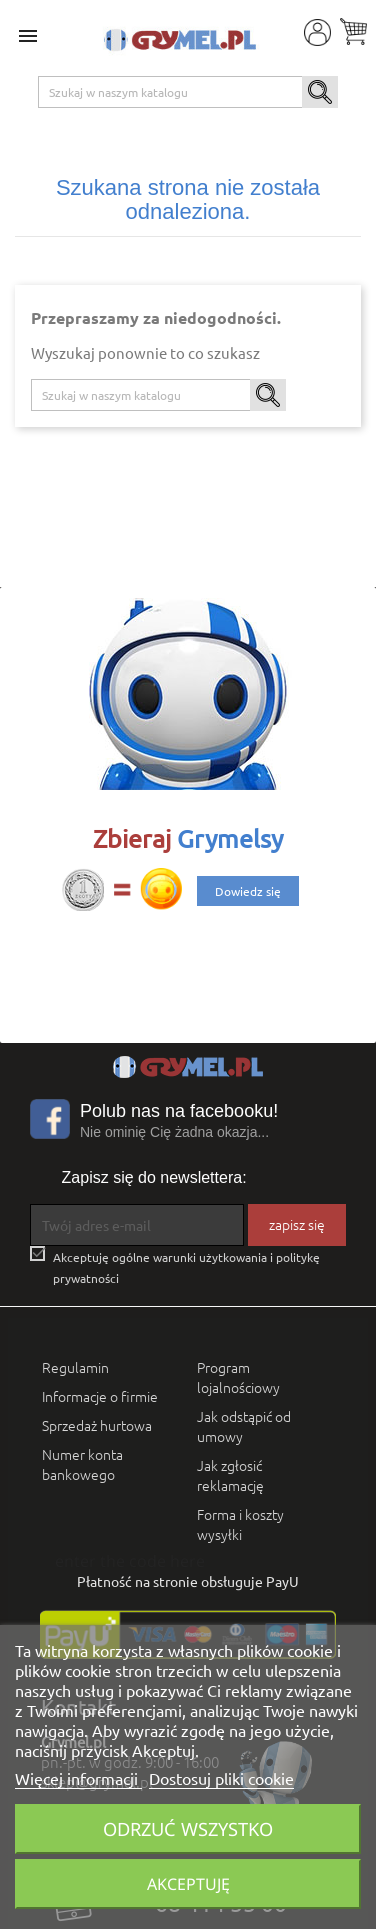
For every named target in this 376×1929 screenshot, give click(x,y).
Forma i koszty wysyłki (240, 1524)
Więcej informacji (78, 1778)
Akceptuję (188, 1884)
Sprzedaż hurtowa (97, 1425)
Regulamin (75, 1367)
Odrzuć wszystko (188, 1828)
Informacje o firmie (100, 1396)
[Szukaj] (188, 92)
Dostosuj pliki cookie (221, 1778)
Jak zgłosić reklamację (230, 1475)
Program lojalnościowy (238, 1377)
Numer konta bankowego (82, 1464)
